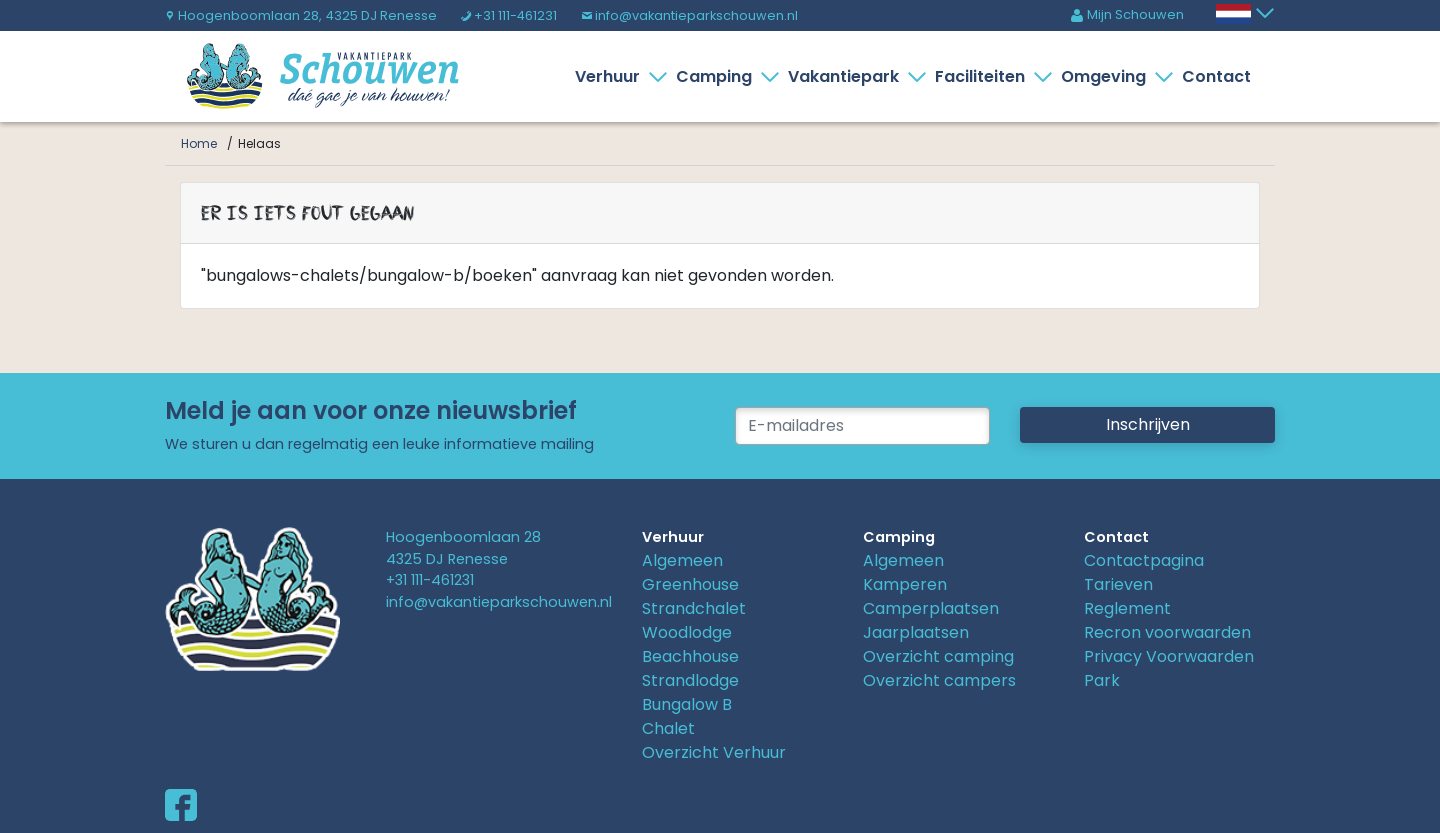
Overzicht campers (939, 680)
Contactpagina (1144, 560)
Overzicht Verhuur (714, 752)
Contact (1216, 76)
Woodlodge (687, 632)
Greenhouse (690, 584)
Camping (718, 76)
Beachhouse (690, 656)
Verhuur (611, 76)
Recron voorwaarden (1167, 632)
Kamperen (905, 584)
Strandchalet (694, 608)
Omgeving (1107, 76)
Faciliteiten (984, 76)
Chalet (668, 728)
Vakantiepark (847, 76)
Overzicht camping (938, 656)
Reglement (1127, 608)
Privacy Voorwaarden (1169, 656)
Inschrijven (1148, 424)
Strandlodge (690, 680)
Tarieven (1118, 584)
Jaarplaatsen (916, 632)
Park (1102, 680)
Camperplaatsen (931, 608)
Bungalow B (687, 704)
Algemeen (682, 560)
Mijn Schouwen (1127, 14)
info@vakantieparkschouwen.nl (689, 15)
